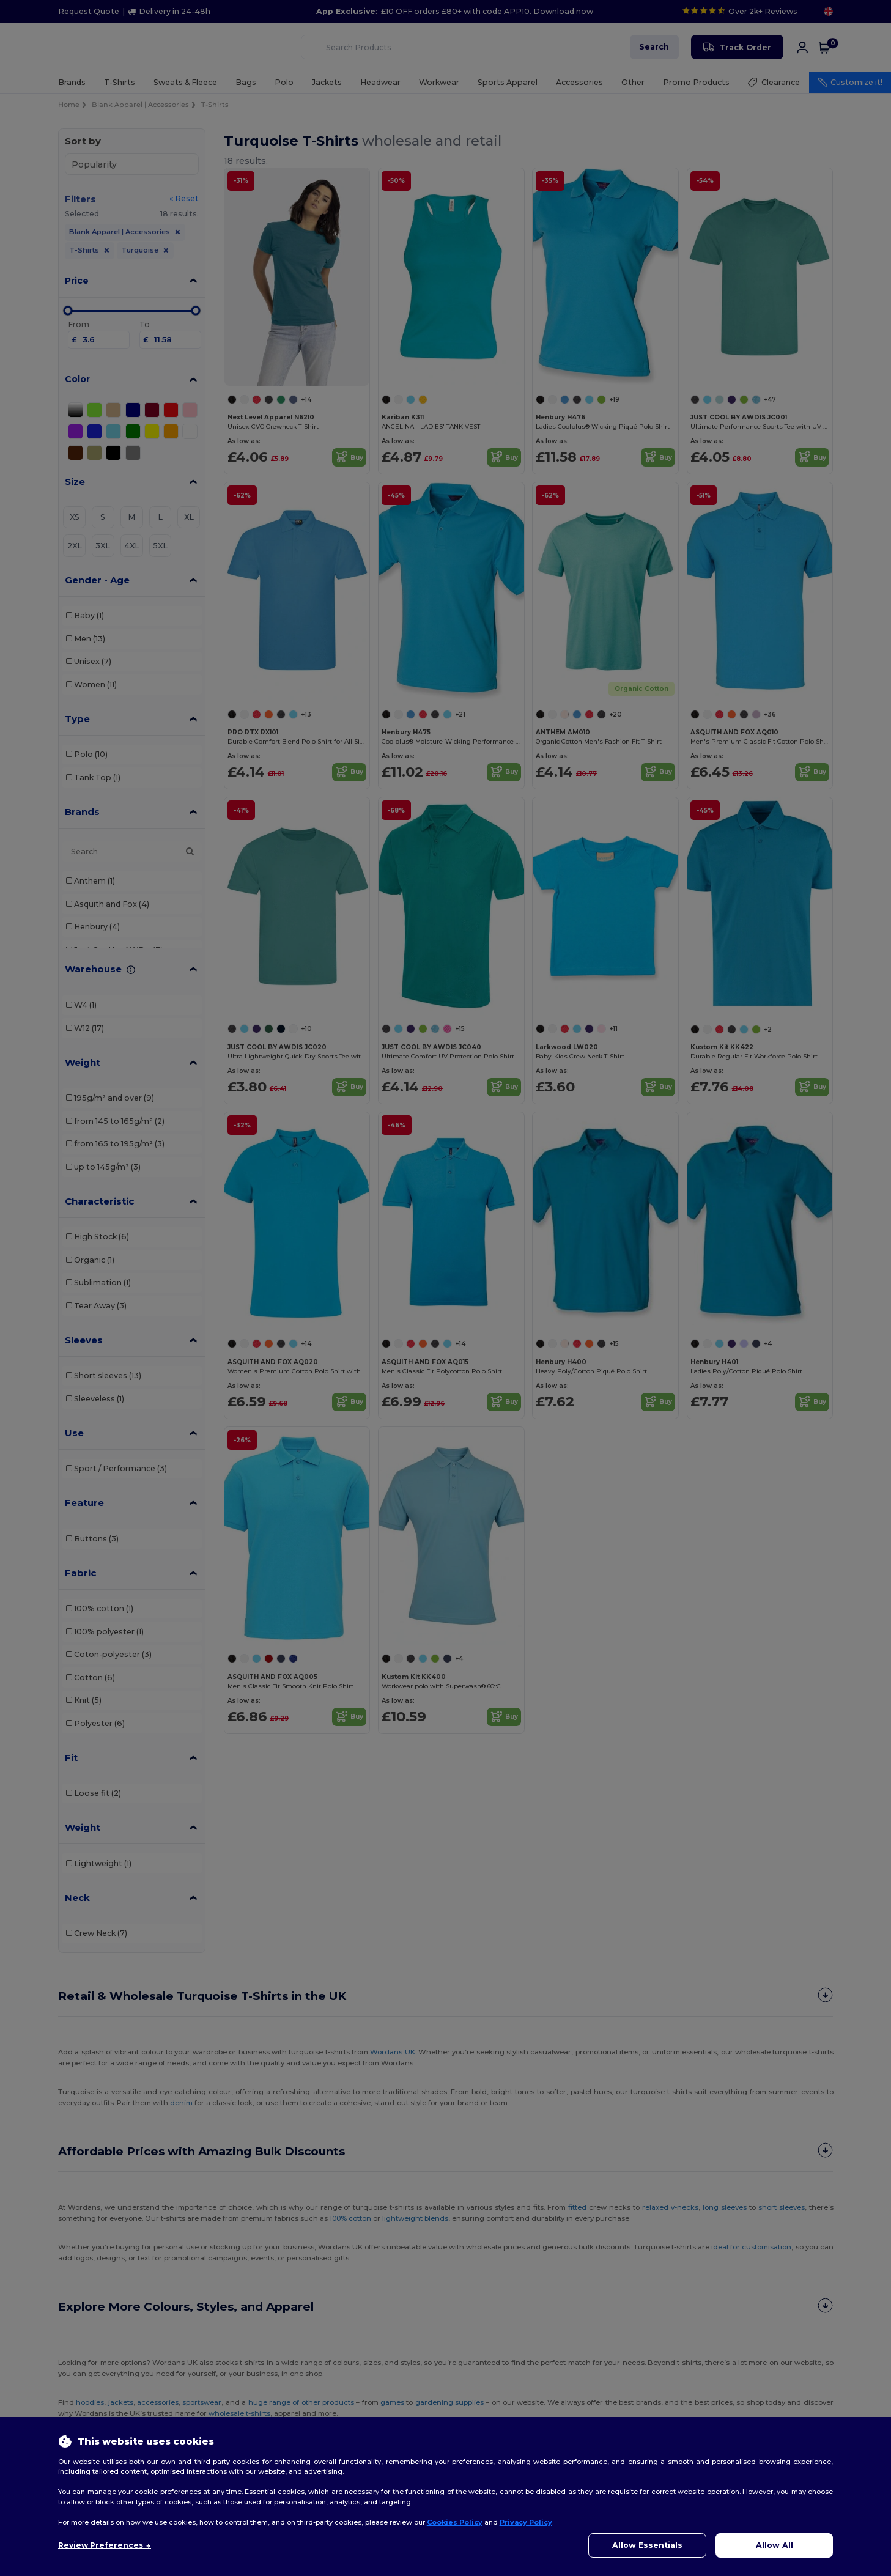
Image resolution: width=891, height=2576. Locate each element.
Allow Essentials (647, 2545)
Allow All (774, 2545)
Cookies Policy (454, 2522)
